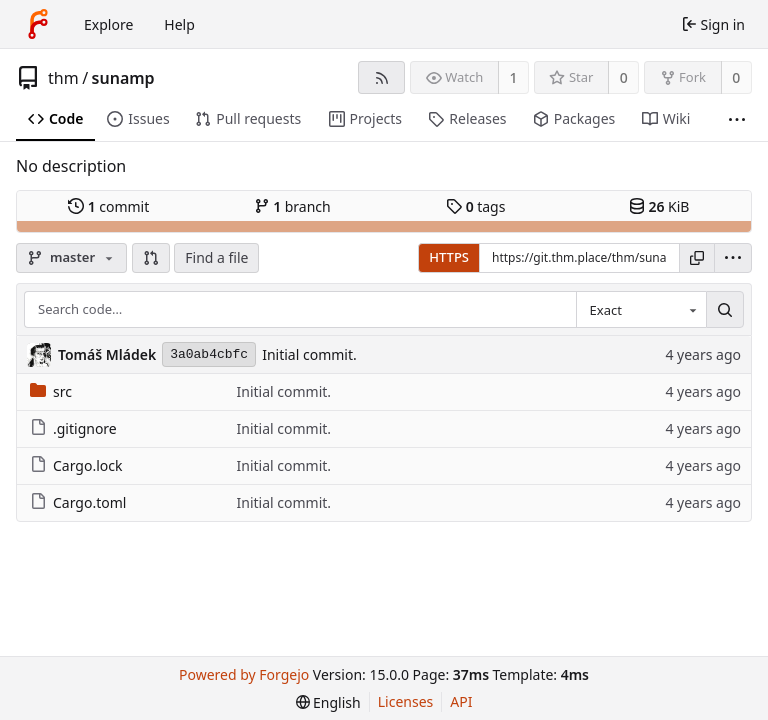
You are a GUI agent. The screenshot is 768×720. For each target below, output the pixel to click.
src (51, 391)
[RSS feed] (381, 77)
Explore (108, 24)
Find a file (216, 257)
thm (63, 78)
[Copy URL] (697, 258)
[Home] (38, 24)
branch (292, 206)
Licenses (406, 701)
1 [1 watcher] (514, 77)
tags (475, 206)
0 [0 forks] (736, 77)
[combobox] (641, 310)
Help (179, 24)
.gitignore (73, 428)
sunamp (123, 78)
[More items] (737, 119)
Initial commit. (309, 354)
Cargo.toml (78, 502)
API (461, 701)
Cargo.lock (76, 465)
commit (108, 206)
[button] (151, 258)
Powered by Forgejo (244, 674)
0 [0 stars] (624, 77)
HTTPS (449, 257)
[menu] (733, 258)
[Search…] (725, 310)
